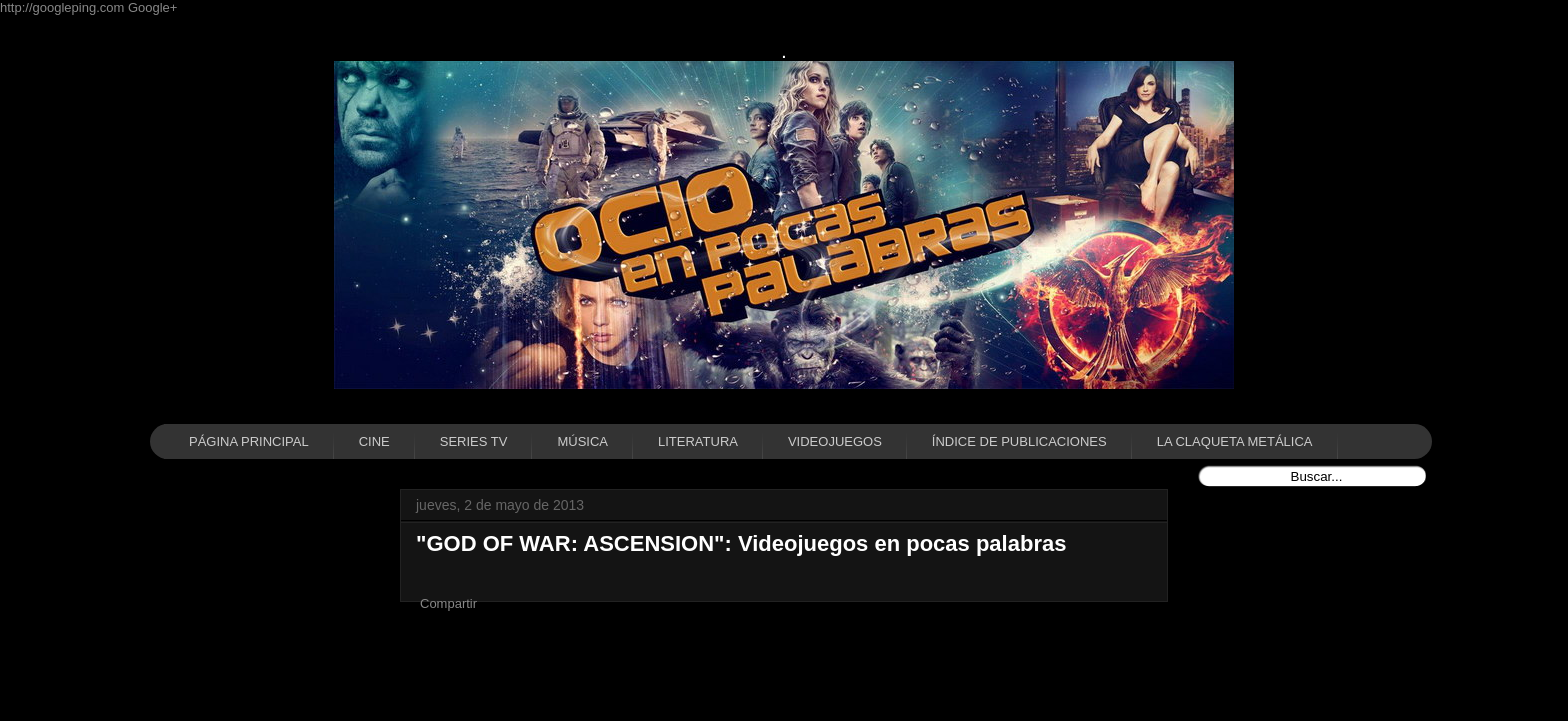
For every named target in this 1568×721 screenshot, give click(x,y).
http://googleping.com (64, 7)
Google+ (153, 7)
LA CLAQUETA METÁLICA (1235, 441)
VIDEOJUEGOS (835, 441)
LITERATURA (698, 441)
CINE (374, 441)
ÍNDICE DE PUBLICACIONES (1019, 441)
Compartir (448, 603)
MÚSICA (582, 441)
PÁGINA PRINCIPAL (249, 441)
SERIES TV (474, 441)
